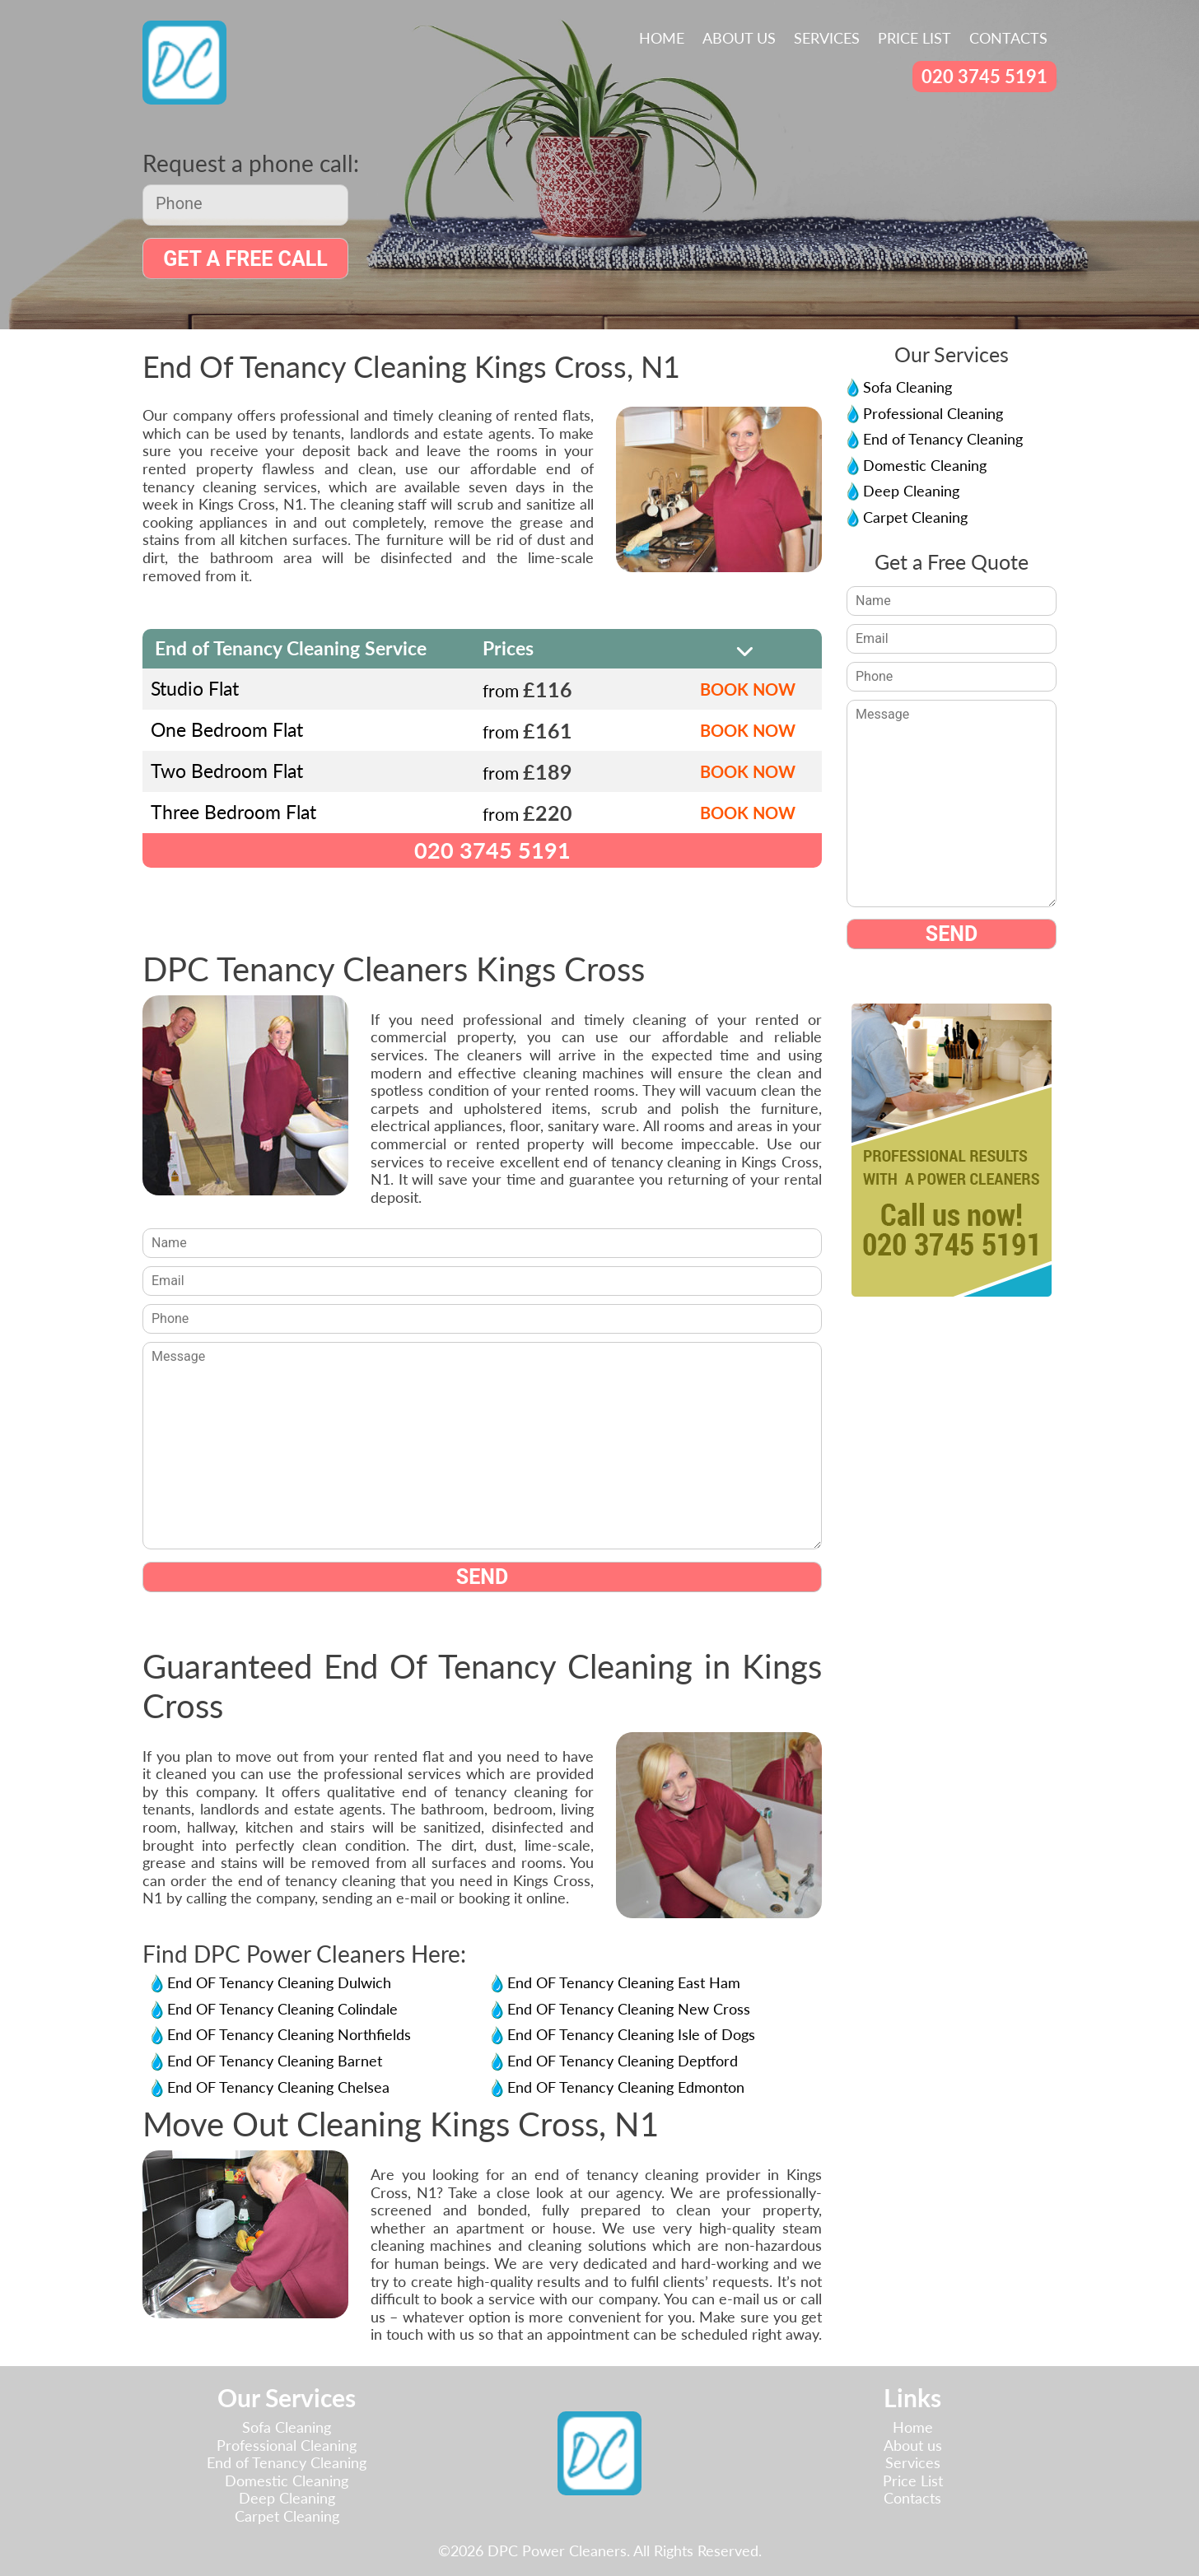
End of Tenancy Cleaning (943, 439)
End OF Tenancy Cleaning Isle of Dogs (631, 2034)
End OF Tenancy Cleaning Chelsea (278, 2087)
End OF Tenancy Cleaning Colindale (282, 2009)
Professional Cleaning (933, 413)
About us (739, 38)
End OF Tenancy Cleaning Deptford (622, 2061)
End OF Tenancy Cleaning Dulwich (279, 1982)
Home (661, 38)
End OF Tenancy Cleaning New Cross (628, 2009)
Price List (914, 38)
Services (827, 38)
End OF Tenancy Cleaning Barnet (274, 2061)
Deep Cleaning (911, 491)
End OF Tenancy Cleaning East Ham (623, 1982)
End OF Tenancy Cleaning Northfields (289, 2034)
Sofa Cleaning (907, 387)
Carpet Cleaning (915, 517)
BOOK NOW (747, 689)
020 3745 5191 (984, 76)
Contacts (1008, 38)
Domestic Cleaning (925, 465)
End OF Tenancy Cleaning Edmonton (625, 2087)
